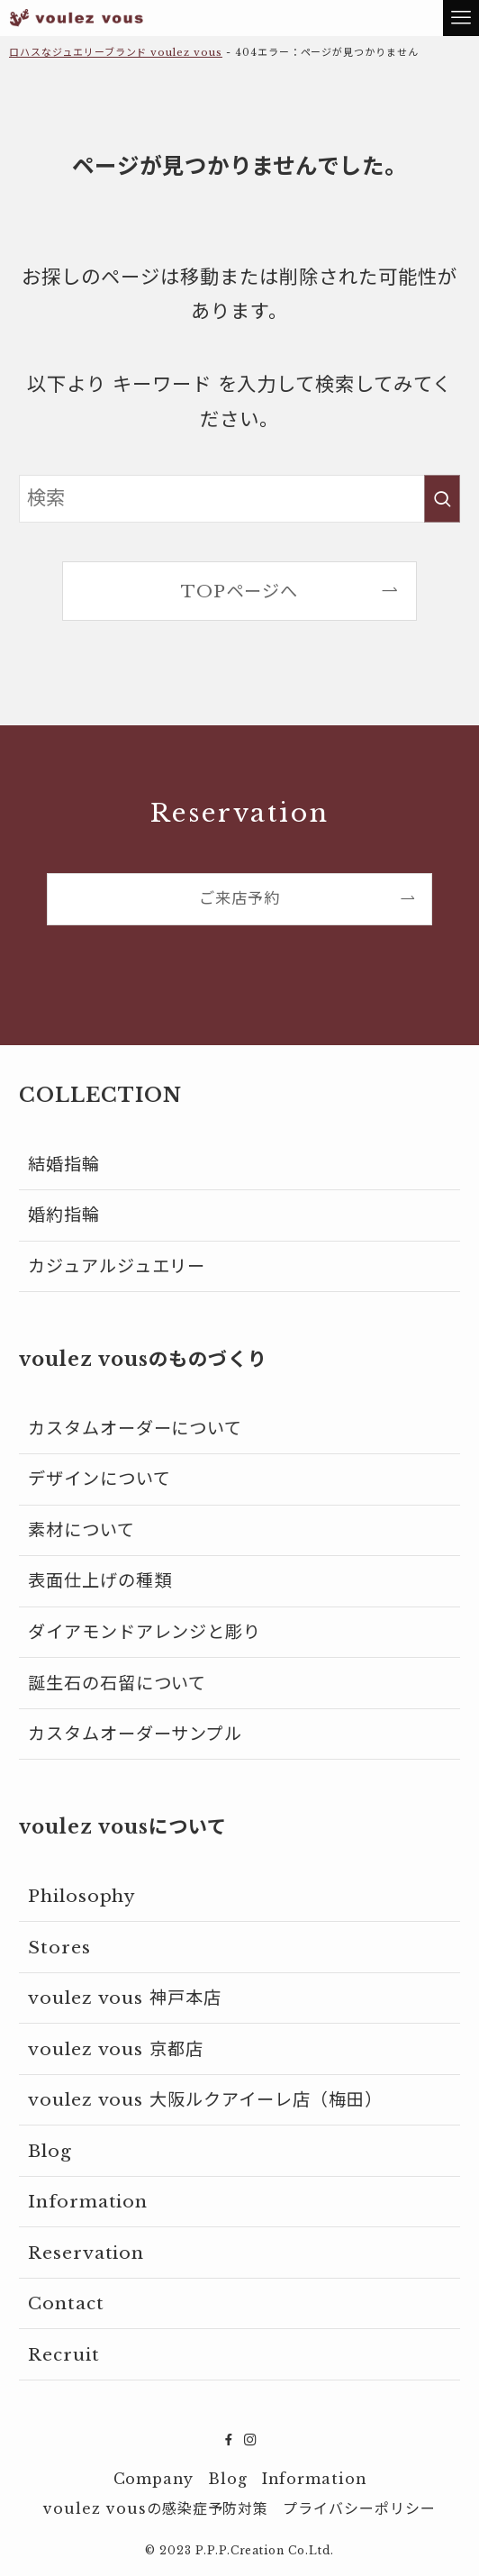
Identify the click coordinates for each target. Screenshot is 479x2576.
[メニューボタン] (461, 18)
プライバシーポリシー (359, 2508)
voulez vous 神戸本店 (124, 1997)
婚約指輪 (64, 1214)
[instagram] (250, 2440)
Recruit (64, 2354)
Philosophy (82, 1896)
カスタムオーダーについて (135, 1428)
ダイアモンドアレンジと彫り (144, 1632)
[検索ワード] (239, 499)
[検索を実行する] (442, 499)
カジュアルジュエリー (117, 1266)
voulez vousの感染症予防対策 (155, 2508)
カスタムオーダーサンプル (135, 1733)
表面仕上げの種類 (100, 1580)
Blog (50, 2151)
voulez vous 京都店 (115, 2049)
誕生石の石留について (117, 1683)
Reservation (86, 2252)
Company (153, 2479)
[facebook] (229, 2440)
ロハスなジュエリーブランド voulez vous (115, 52)
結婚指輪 (64, 1164)
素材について (81, 1530)
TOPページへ (239, 591)
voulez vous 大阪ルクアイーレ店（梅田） (205, 2099)
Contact (66, 2303)
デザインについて (99, 1478)
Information (88, 2201)
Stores (59, 1947)
